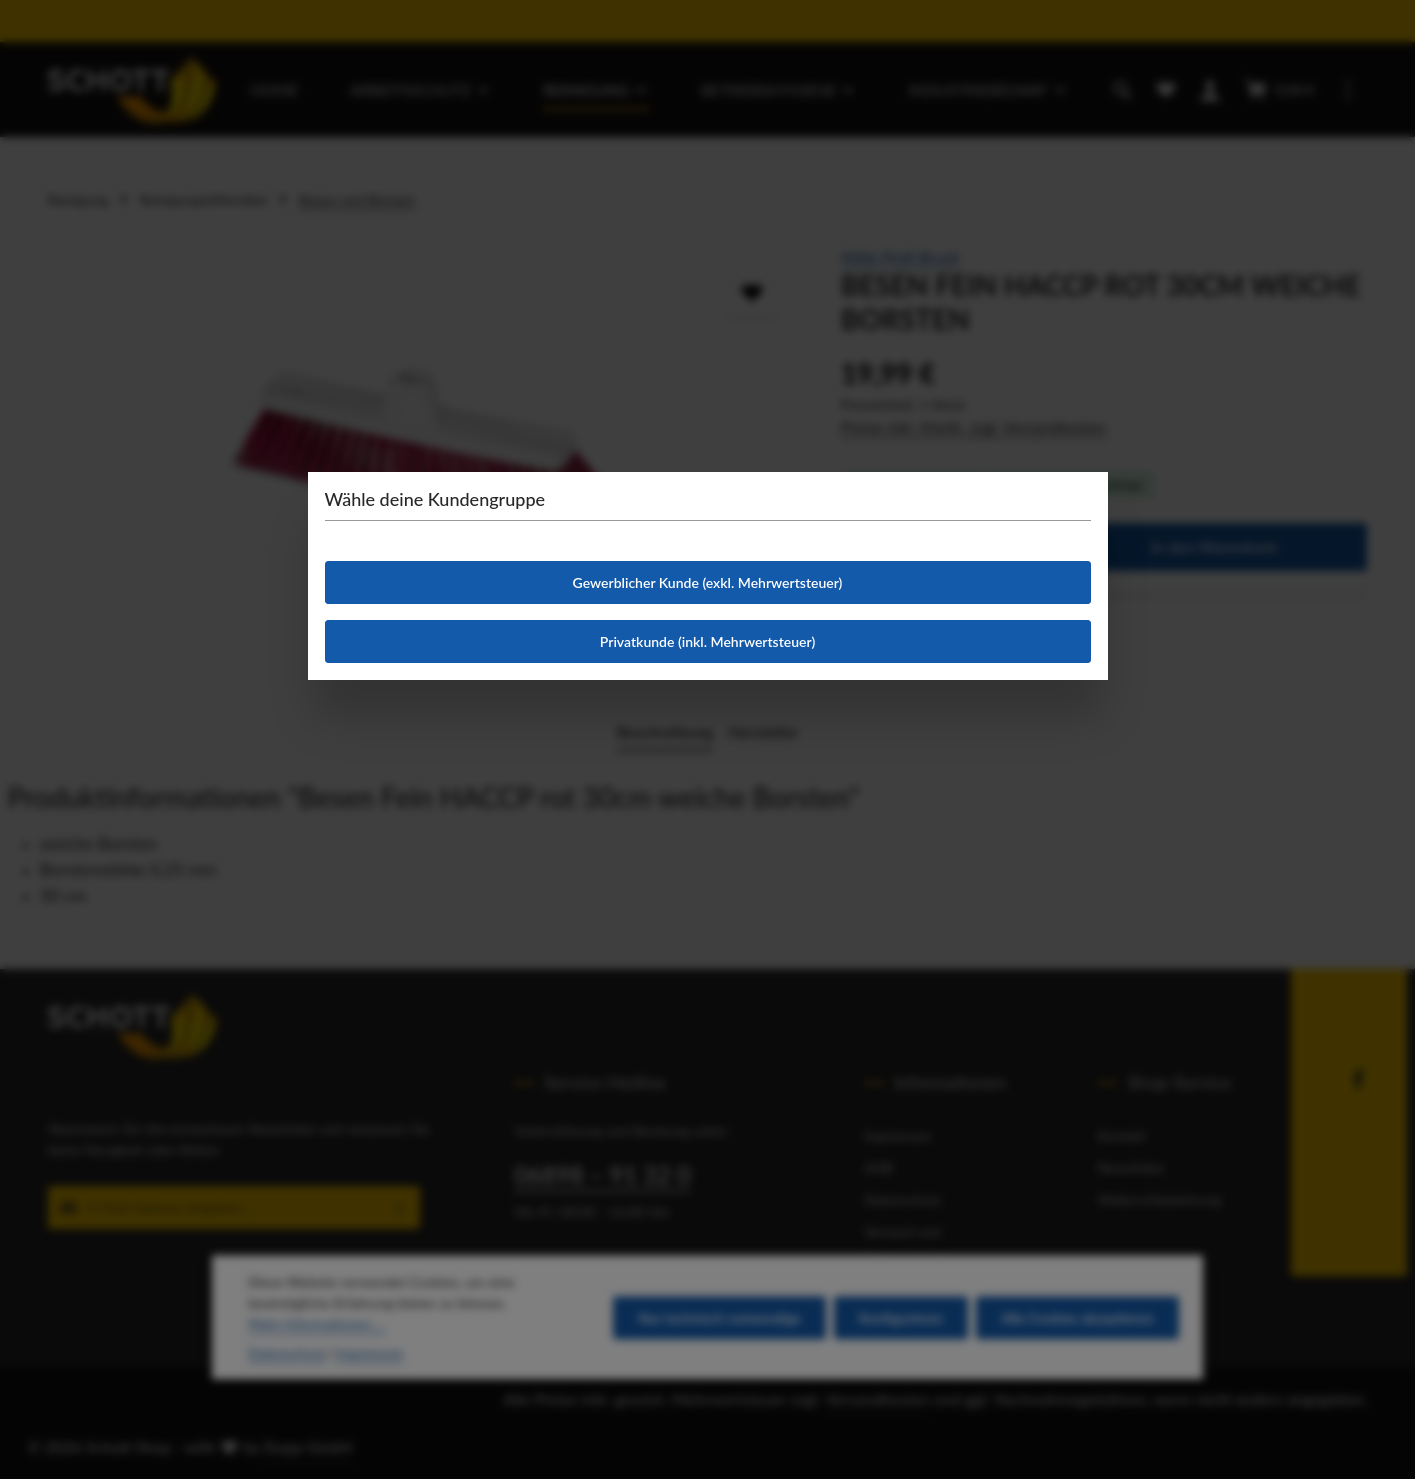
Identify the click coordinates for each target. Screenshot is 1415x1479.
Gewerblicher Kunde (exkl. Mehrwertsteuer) (708, 582)
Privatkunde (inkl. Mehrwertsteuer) (707, 641)
